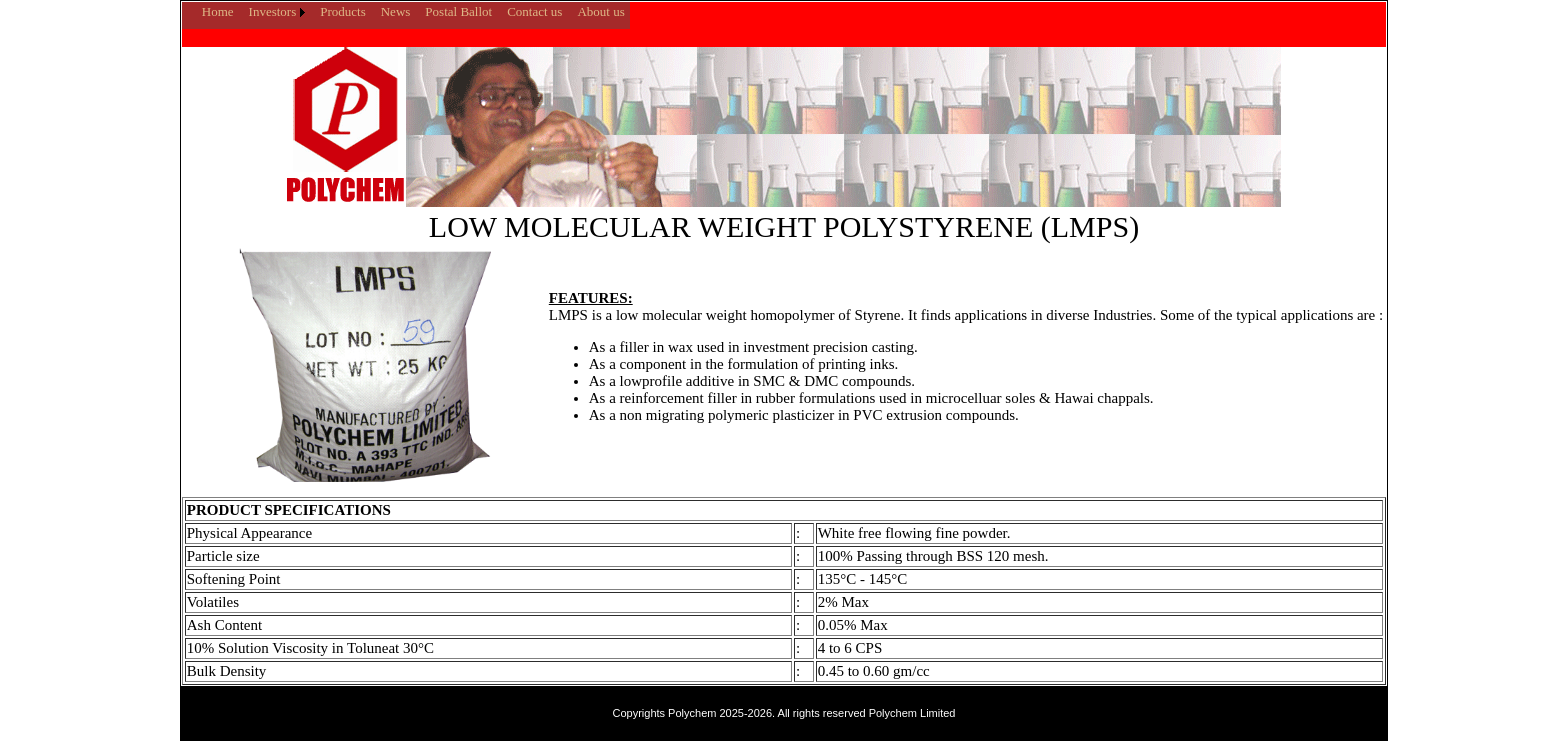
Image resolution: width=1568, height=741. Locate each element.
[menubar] (406, 12)
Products (343, 11)
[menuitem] (187, 4)
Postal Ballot (458, 11)
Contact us (534, 11)
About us (600, 11)
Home (218, 11)
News (396, 11)
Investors (273, 11)
